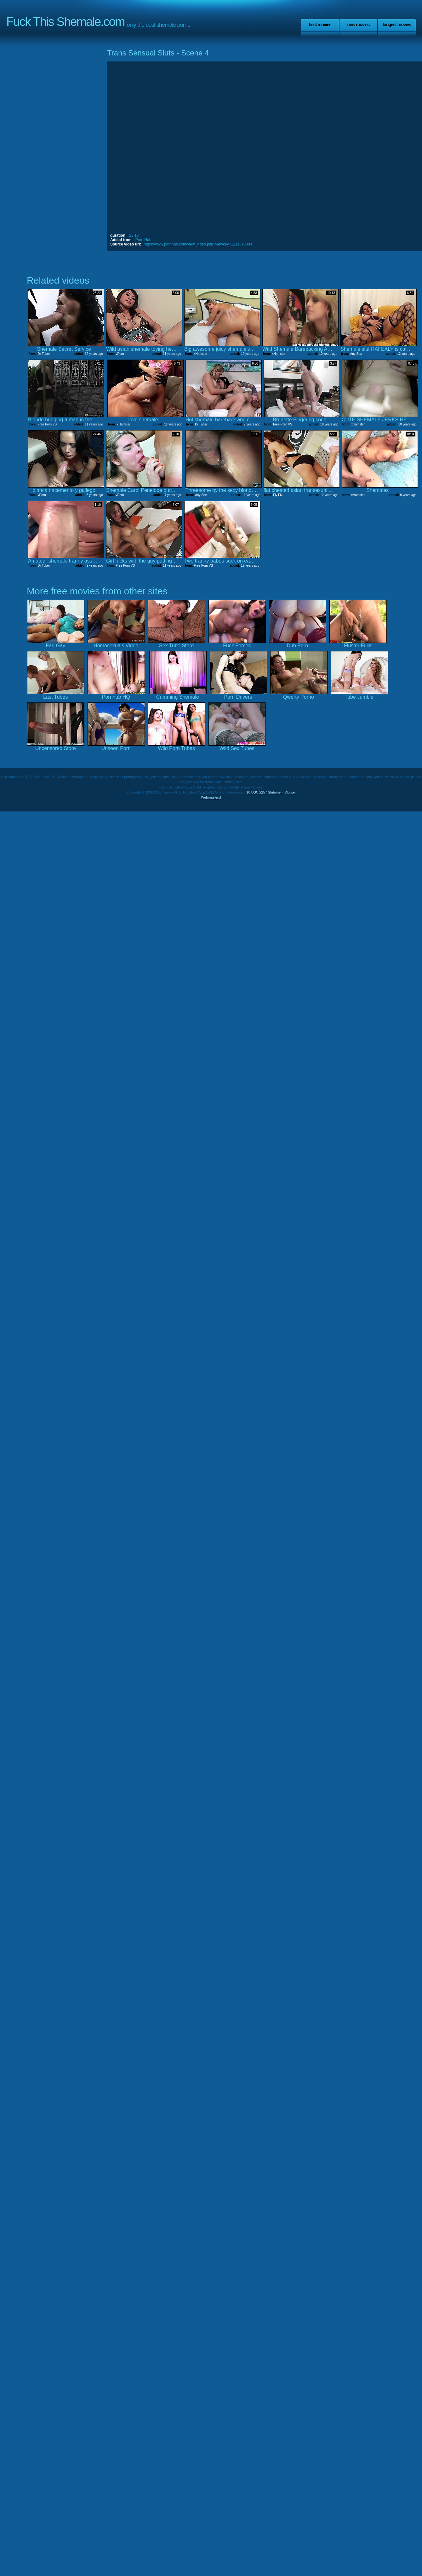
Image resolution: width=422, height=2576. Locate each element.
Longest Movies (397, 24)
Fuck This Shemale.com (65, 21)
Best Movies (320, 24)
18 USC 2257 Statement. (265, 792)
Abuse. (290, 792)
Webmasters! (211, 797)
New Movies (358, 24)
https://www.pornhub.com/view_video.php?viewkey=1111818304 (198, 244)
